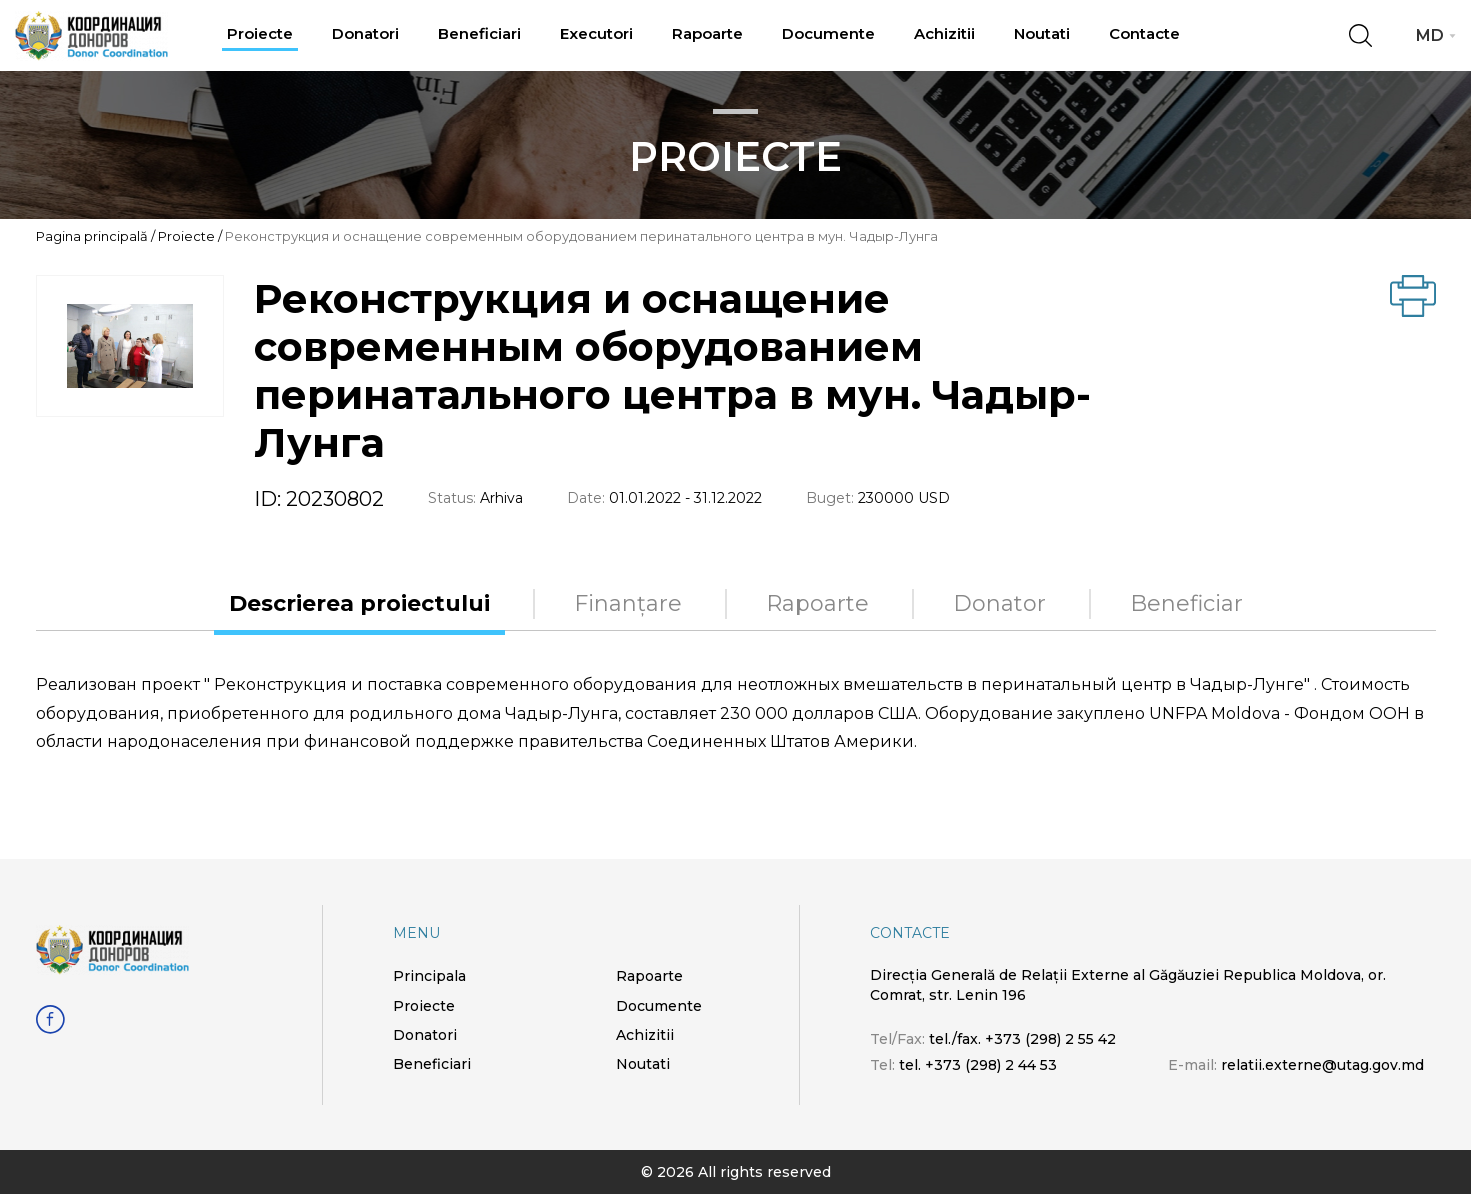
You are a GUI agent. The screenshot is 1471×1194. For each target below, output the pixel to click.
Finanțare (628, 604)
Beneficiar (1186, 604)
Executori (596, 33)
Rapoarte (707, 33)
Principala (429, 976)
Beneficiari (479, 33)
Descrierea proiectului (359, 604)
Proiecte (260, 33)
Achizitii (944, 33)
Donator (999, 604)
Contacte (1144, 33)
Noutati (1042, 33)
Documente (828, 33)
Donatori (365, 33)
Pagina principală (92, 236)
